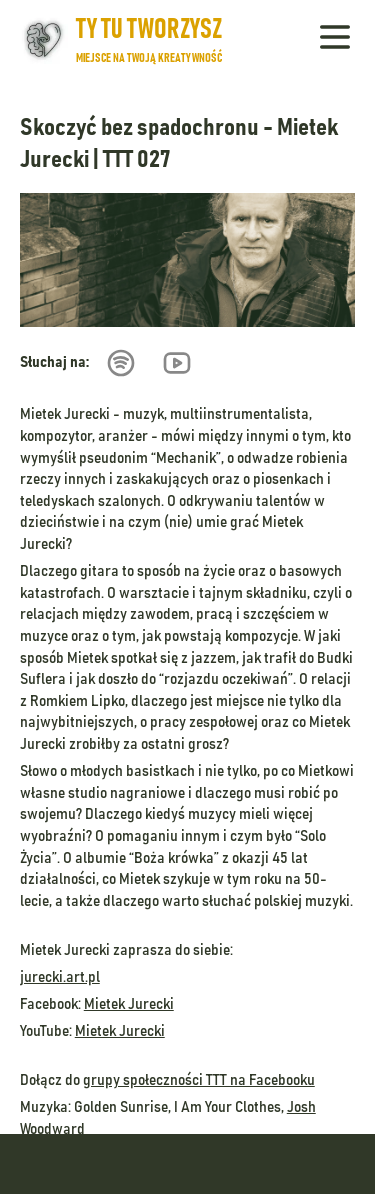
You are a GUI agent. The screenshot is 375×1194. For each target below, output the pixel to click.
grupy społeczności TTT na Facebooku (199, 1080)
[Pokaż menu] (335, 40)
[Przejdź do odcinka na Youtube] (185, 363)
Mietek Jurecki (129, 1004)
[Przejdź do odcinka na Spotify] (129, 363)
